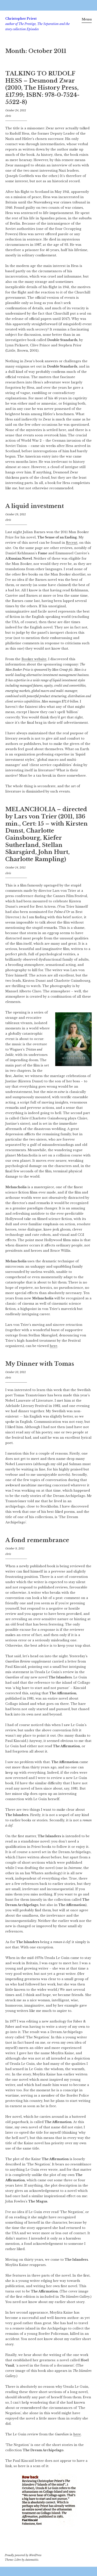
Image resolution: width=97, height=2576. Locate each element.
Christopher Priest (21, 18)
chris (8, 116)
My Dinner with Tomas (39, 1363)
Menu (87, 19)
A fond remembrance (37, 1540)
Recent (71, 542)
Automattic (31, 2559)
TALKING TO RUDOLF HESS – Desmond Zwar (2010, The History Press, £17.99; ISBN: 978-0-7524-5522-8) (42, 87)
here (53, 1346)
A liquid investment (34, 506)
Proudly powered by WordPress (23, 2555)
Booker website (34, 659)
